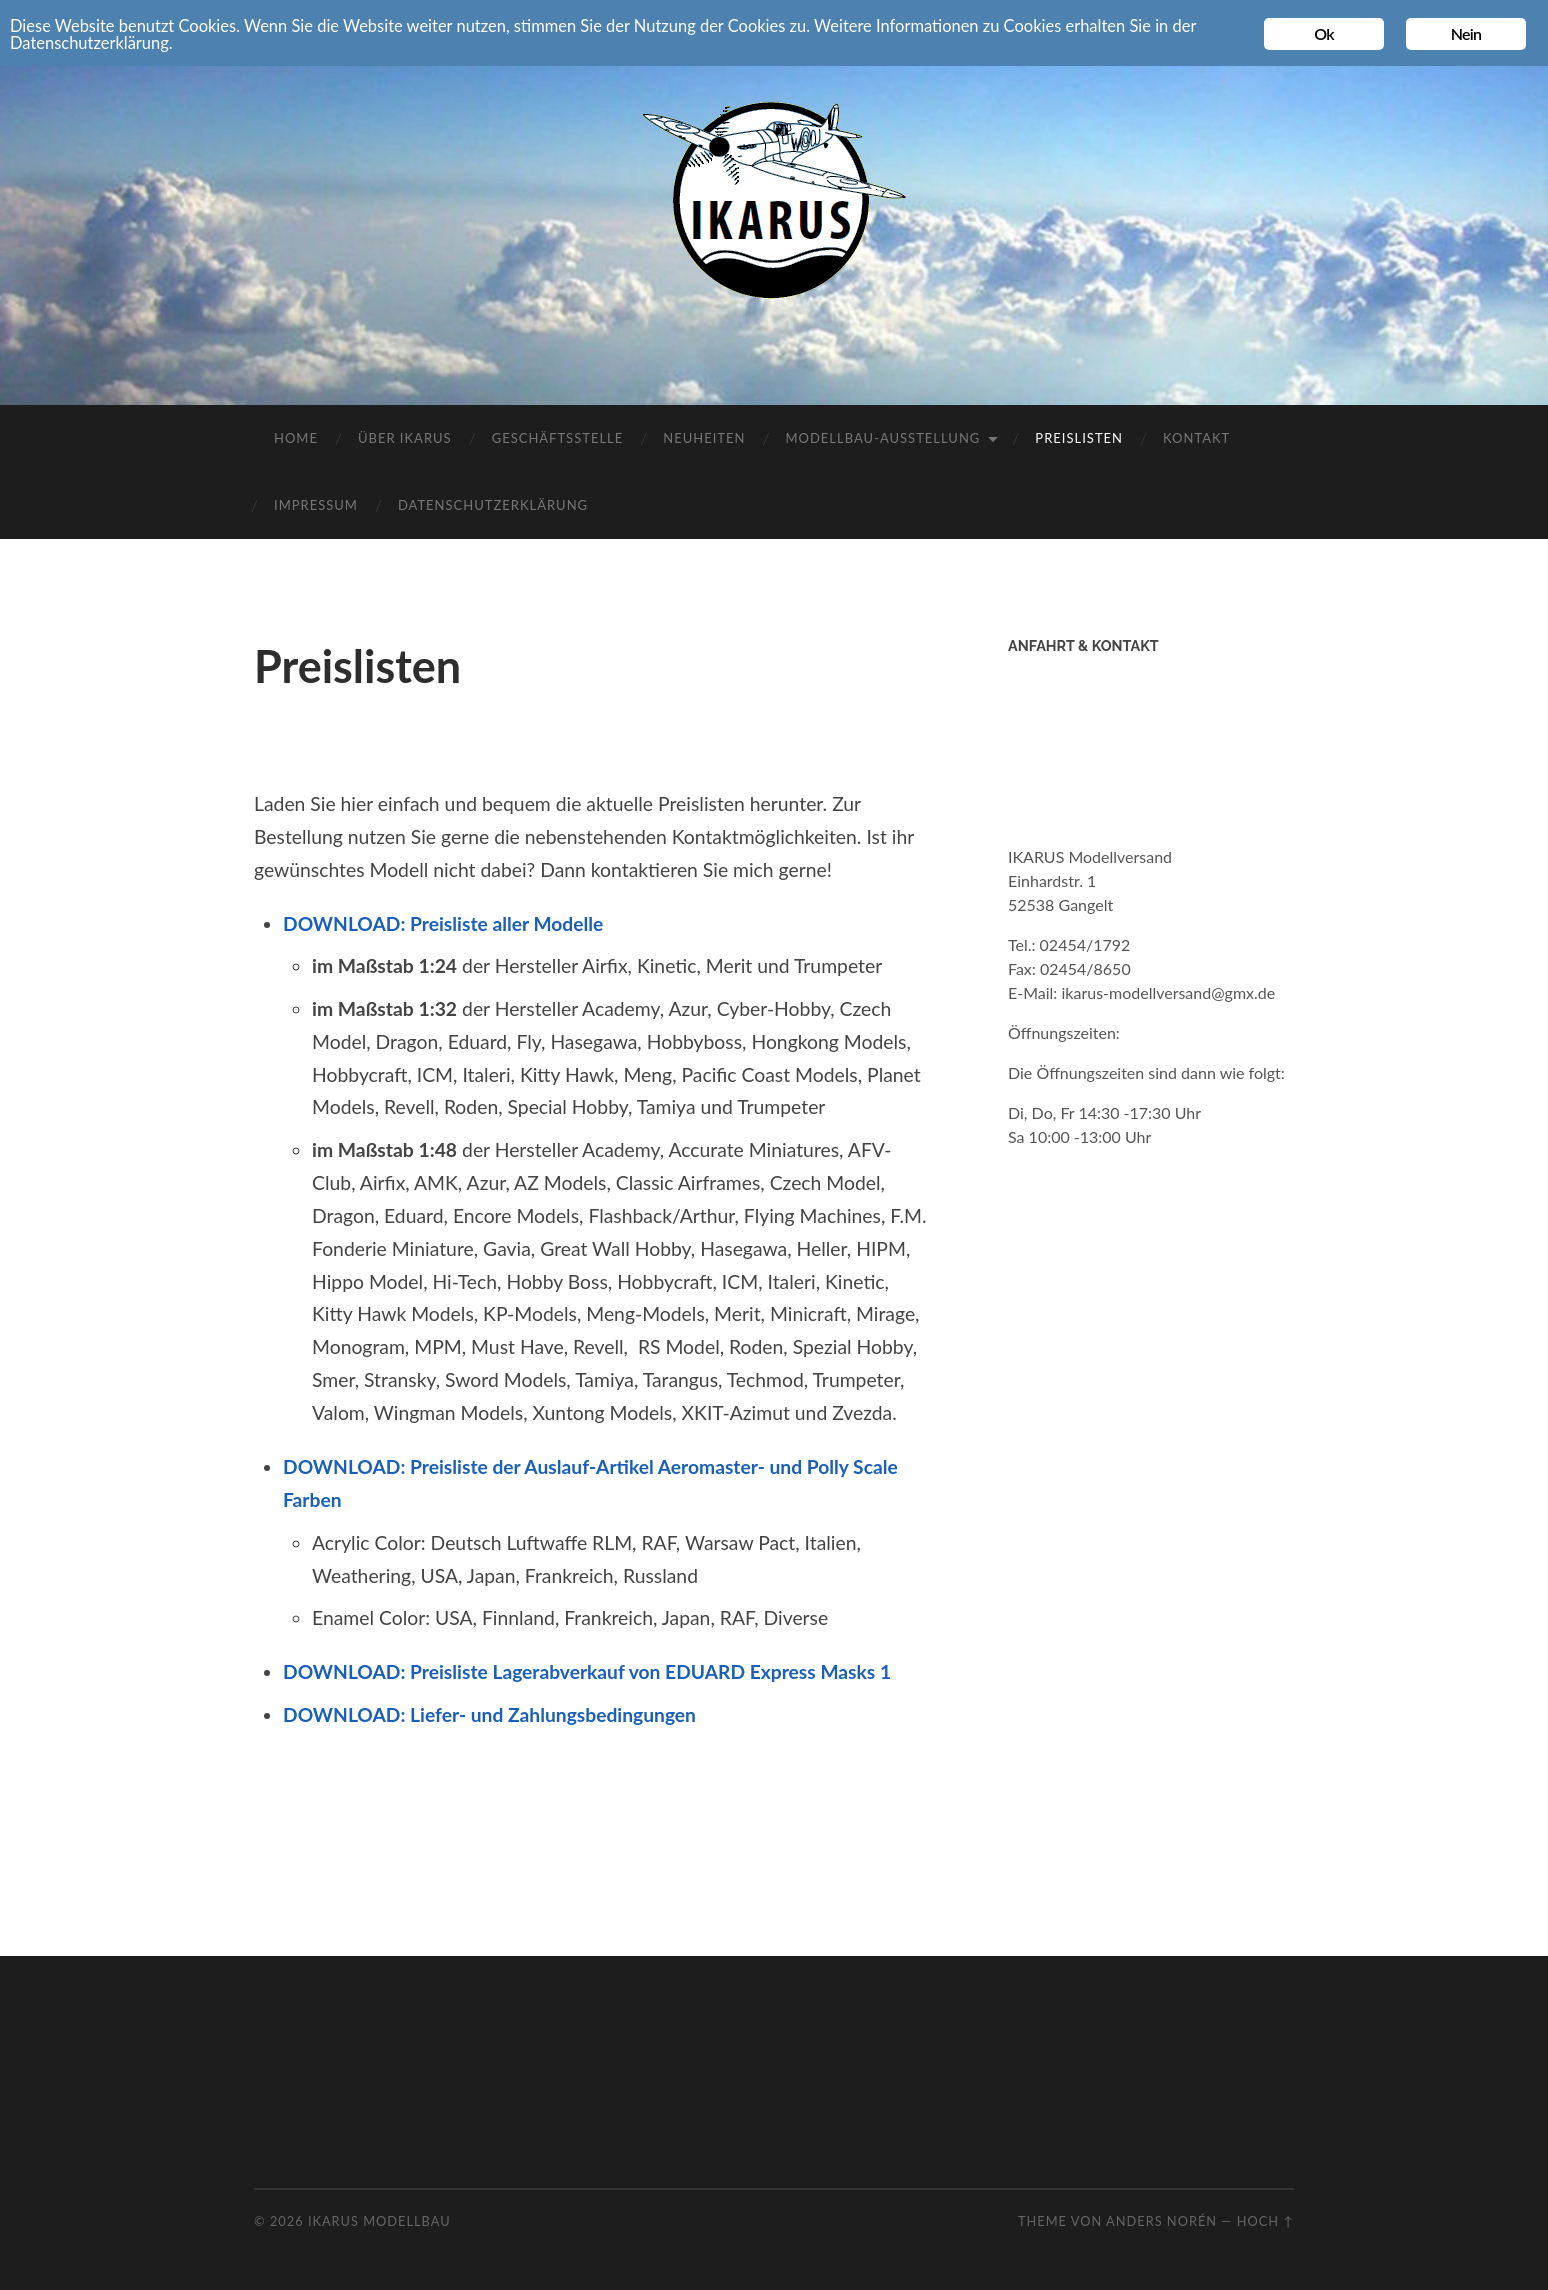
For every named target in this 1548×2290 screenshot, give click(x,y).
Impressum (316, 505)
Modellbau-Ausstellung (882, 438)
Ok (1324, 33)
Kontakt (1196, 438)
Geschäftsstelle (558, 438)
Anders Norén (1161, 2221)
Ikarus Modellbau (379, 2221)
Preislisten (1079, 438)
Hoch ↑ (1265, 2221)
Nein (1466, 33)
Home (296, 438)
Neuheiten (704, 438)
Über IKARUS (405, 438)
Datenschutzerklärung (493, 505)
